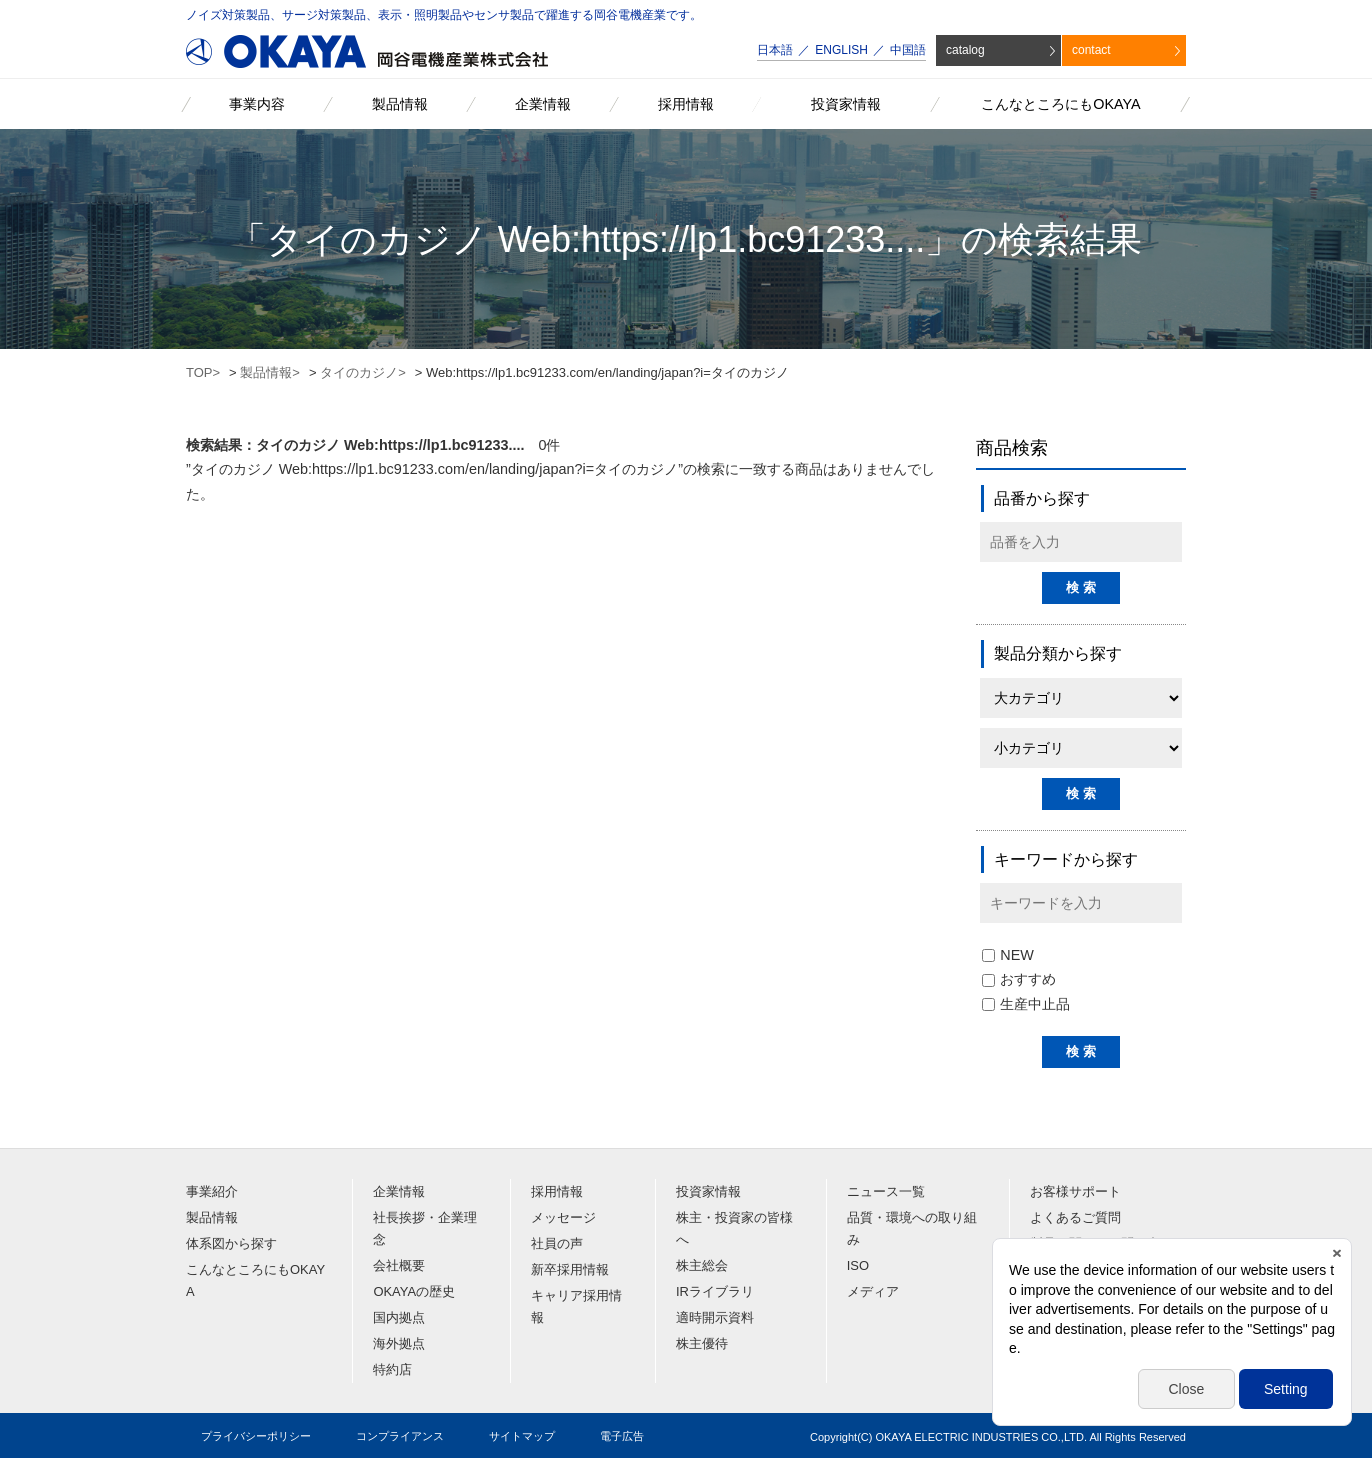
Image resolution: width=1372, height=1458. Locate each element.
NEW (1008, 955)
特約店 (392, 1369)
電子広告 (622, 1436)
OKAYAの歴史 (414, 1291)
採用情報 (557, 1191)
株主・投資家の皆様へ (734, 1228)
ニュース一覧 (886, 1191)
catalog (965, 50)
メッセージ (563, 1217)
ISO (858, 1265)
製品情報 (266, 372)
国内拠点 (399, 1317)
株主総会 (702, 1265)
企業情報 (399, 1191)
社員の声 (557, 1243)
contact (1091, 50)
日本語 (775, 50)
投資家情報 (708, 1191)
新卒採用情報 (570, 1269)
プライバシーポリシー (256, 1436)
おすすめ (1019, 979)
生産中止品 (1026, 1004)
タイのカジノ (359, 372)
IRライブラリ (715, 1291)
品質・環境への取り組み (912, 1228)
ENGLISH (841, 50)
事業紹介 (212, 1191)
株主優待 (702, 1343)
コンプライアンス (400, 1436)
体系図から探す (231, 1243)
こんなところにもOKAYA (255, 1280)
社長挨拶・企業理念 (425, 1228)
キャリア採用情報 (576, 1306)
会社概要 (399, 1265)
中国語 (908, 50)
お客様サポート (1075, 1191)
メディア (873, 1291)
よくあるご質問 (1075, 1217)
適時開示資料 (715, 1317)
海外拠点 (399, 1343)
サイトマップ (522, 1436)
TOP (199, 372)
